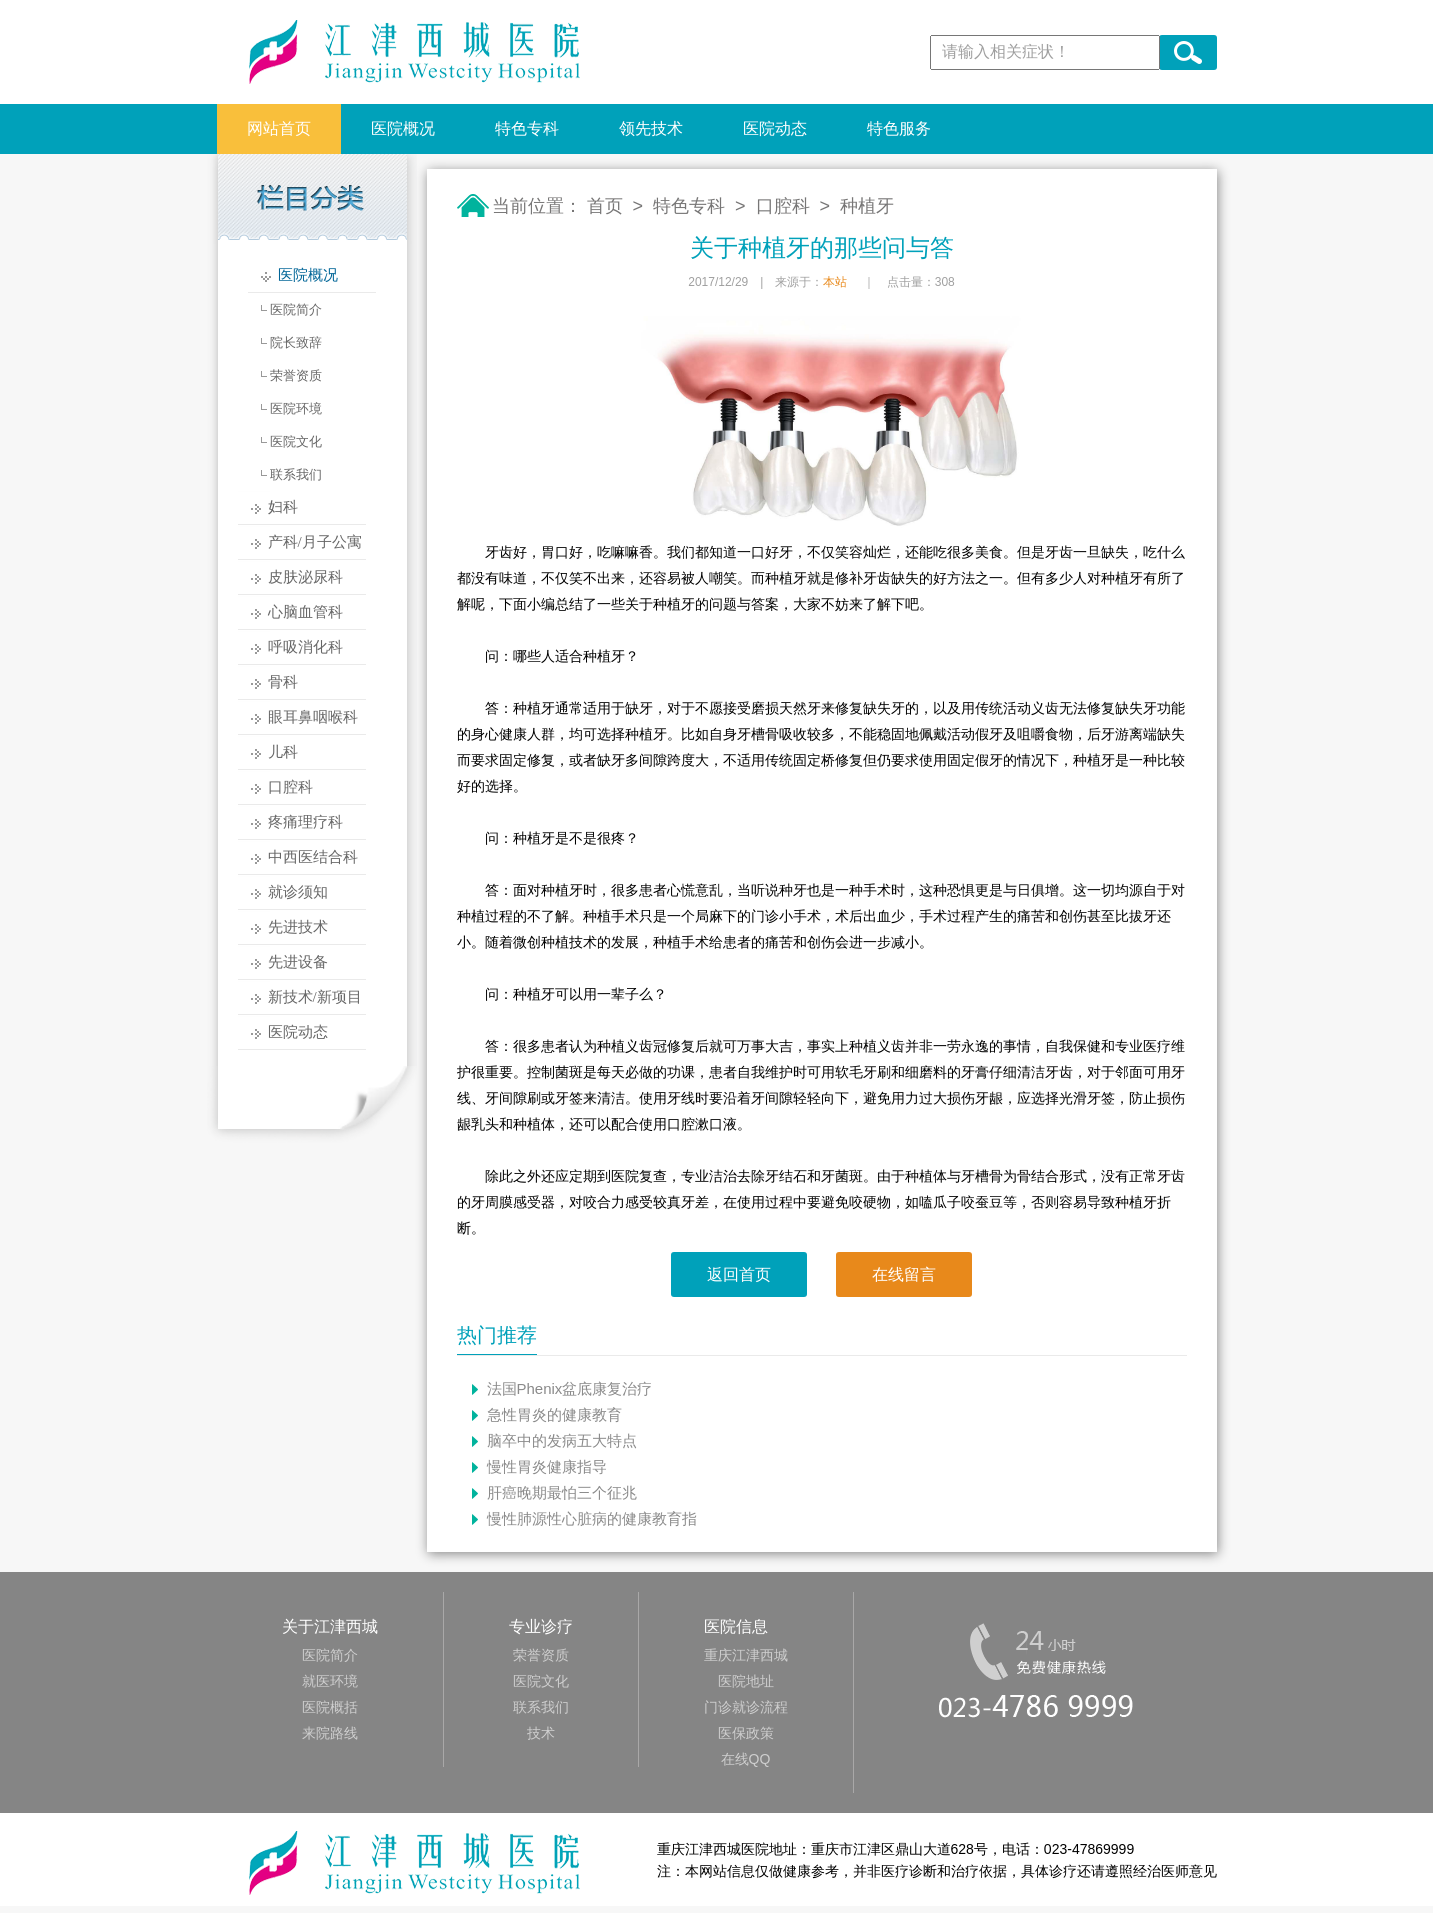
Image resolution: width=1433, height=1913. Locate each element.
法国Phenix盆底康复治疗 (570, 1388)
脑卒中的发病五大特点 (562, 1440)
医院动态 (775, 128)
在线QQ (746, 1759)
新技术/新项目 (315, 997)
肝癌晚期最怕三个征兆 (562, 1492)
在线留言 (904, 1274)
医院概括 (330, 1707)
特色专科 (527, 128)
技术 (541, 1733)
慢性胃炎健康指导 (547, 1466)
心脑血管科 (305, 612)
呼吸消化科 (305, 647)
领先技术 (651, 128)
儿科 (283, 752)
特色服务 (899, 128)
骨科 (283, 682)
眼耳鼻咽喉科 (313, 717)
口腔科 (290, 787)
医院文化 (296, 441)
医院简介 (296, 309)
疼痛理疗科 (305, 822)
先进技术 (298, 927)
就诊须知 (298, 892)
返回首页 (739, 1274)
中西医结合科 (313, 857)
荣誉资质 (296, 375)
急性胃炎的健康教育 (554, 1414)
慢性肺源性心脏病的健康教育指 (592, 1518)
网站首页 (279, 128)
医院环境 (296, 408)
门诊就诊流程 (746, 1707)
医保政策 (746, 1733)
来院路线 (330, 1733)
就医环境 (330, 1681)
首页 (605, 206)
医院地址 (746, 1681)
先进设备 (298, 962)
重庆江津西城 (746, 1655)
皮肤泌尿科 (305, 577)
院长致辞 (296, 342)
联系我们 (296, 474)
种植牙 (867, 206)
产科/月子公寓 (315, 542)
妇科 (283, 507)
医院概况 (403, 128)
